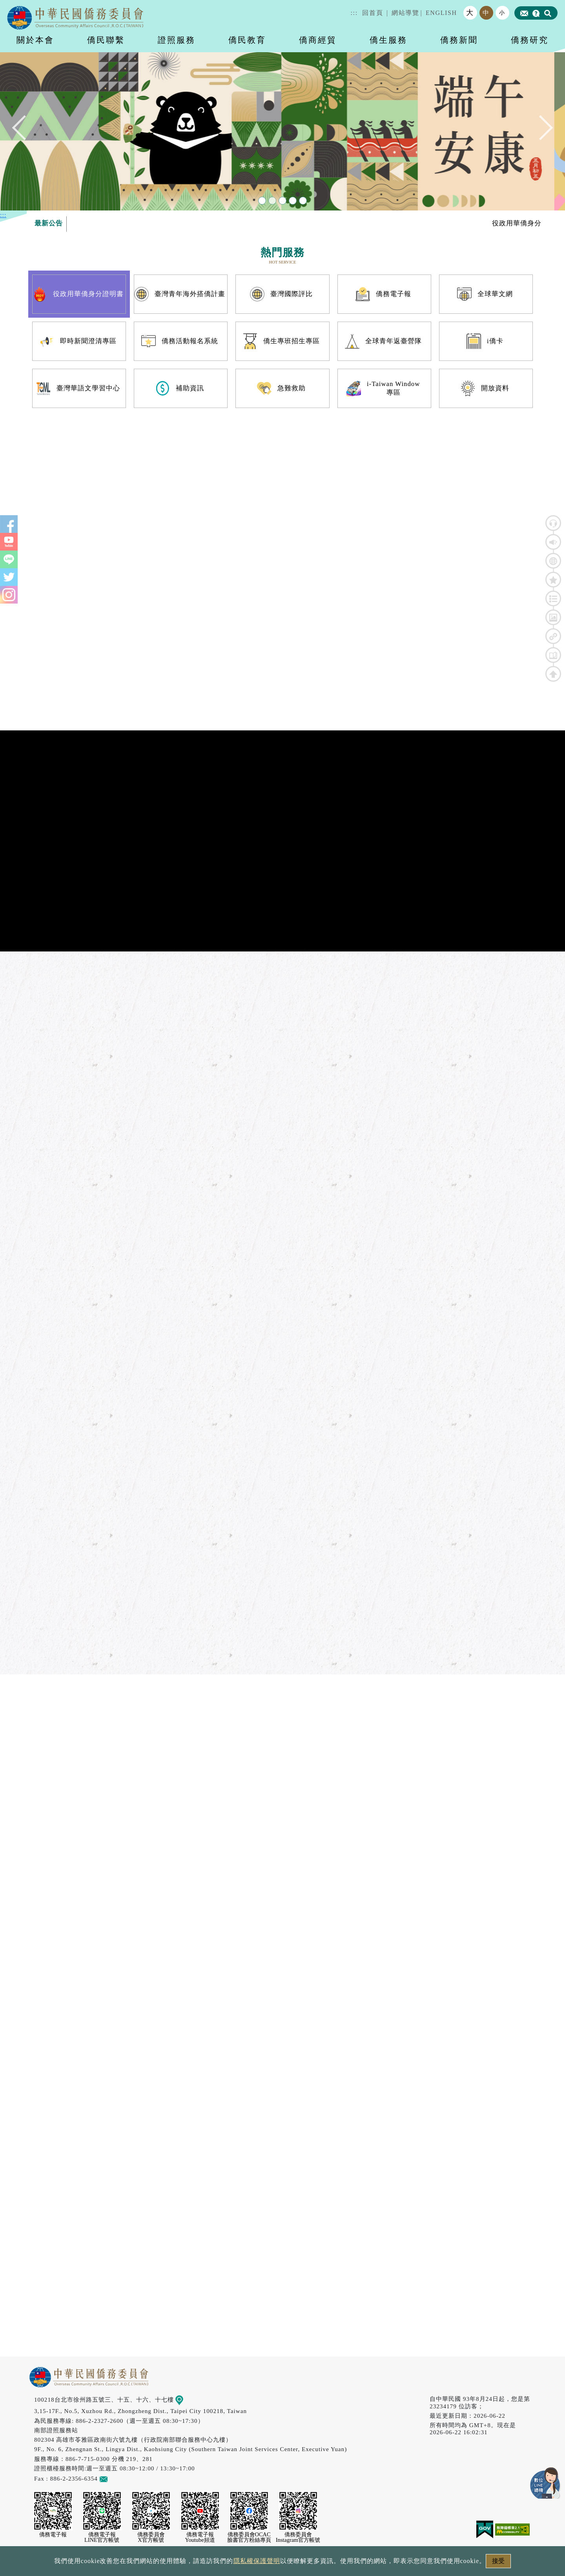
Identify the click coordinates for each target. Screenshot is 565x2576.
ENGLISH (441, 12)
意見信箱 (115, 2478)
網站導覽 (405, 12)
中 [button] (486, 12)
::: (354, 12)
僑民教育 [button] (247, 39)
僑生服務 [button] (388, 39)
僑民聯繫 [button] (106, 39)
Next (540, 130)
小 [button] (502, 12)
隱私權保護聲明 (256, 2561)
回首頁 (372, 12)
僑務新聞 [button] (459, 39)
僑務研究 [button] (530, 39)
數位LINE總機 (545, 2483)
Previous (24, 130)
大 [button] (470, 12)
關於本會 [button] (35, 39)
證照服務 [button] (176, 39)
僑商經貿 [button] (318, 39)
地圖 (185, 2399)
